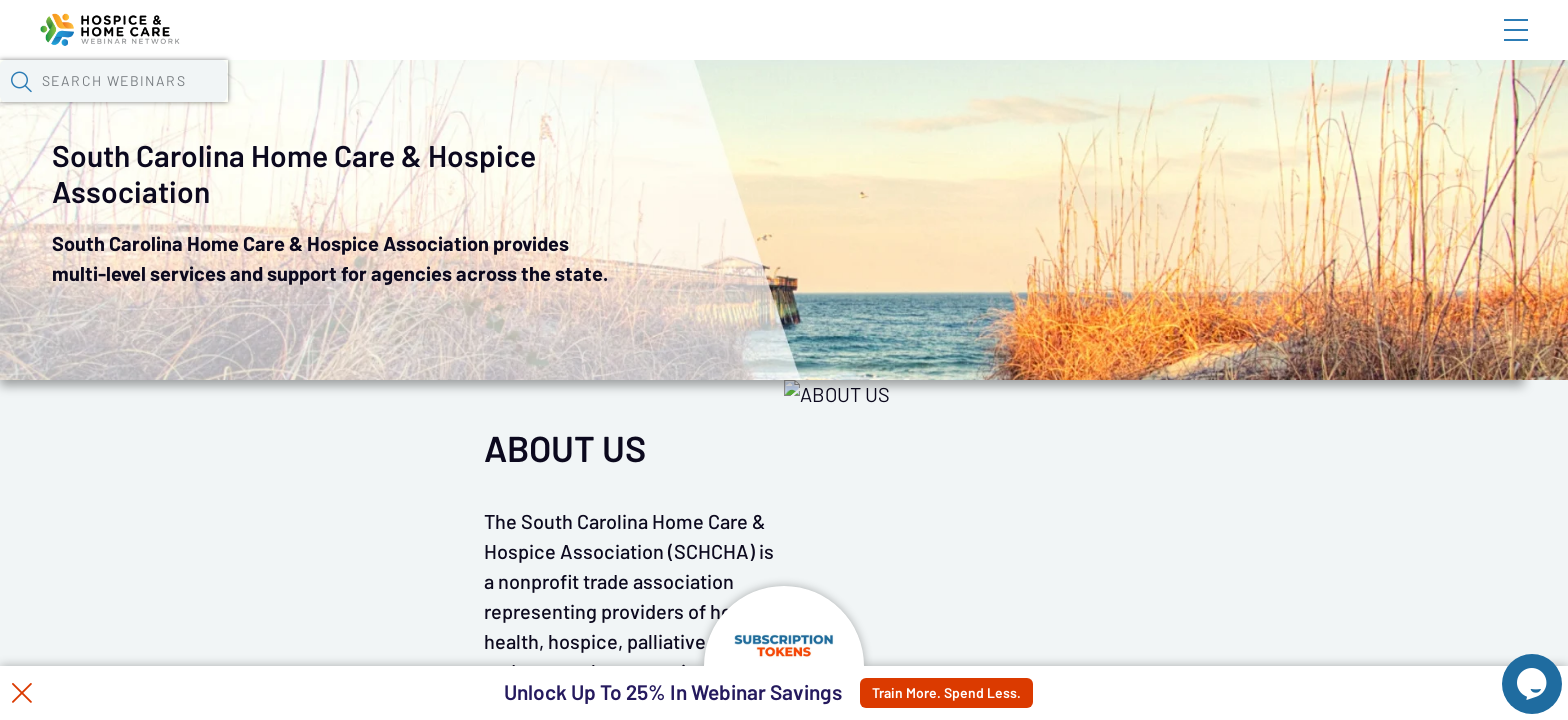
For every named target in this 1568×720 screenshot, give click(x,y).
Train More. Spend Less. (989, 693)
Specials (718, 105)
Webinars (371, 105)
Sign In (1493, 47)
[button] (1159, 103)
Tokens (582, 105)
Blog (1231, 47)
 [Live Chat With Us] (1514, 670)
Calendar (482, 105)
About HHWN (1355, 47)
